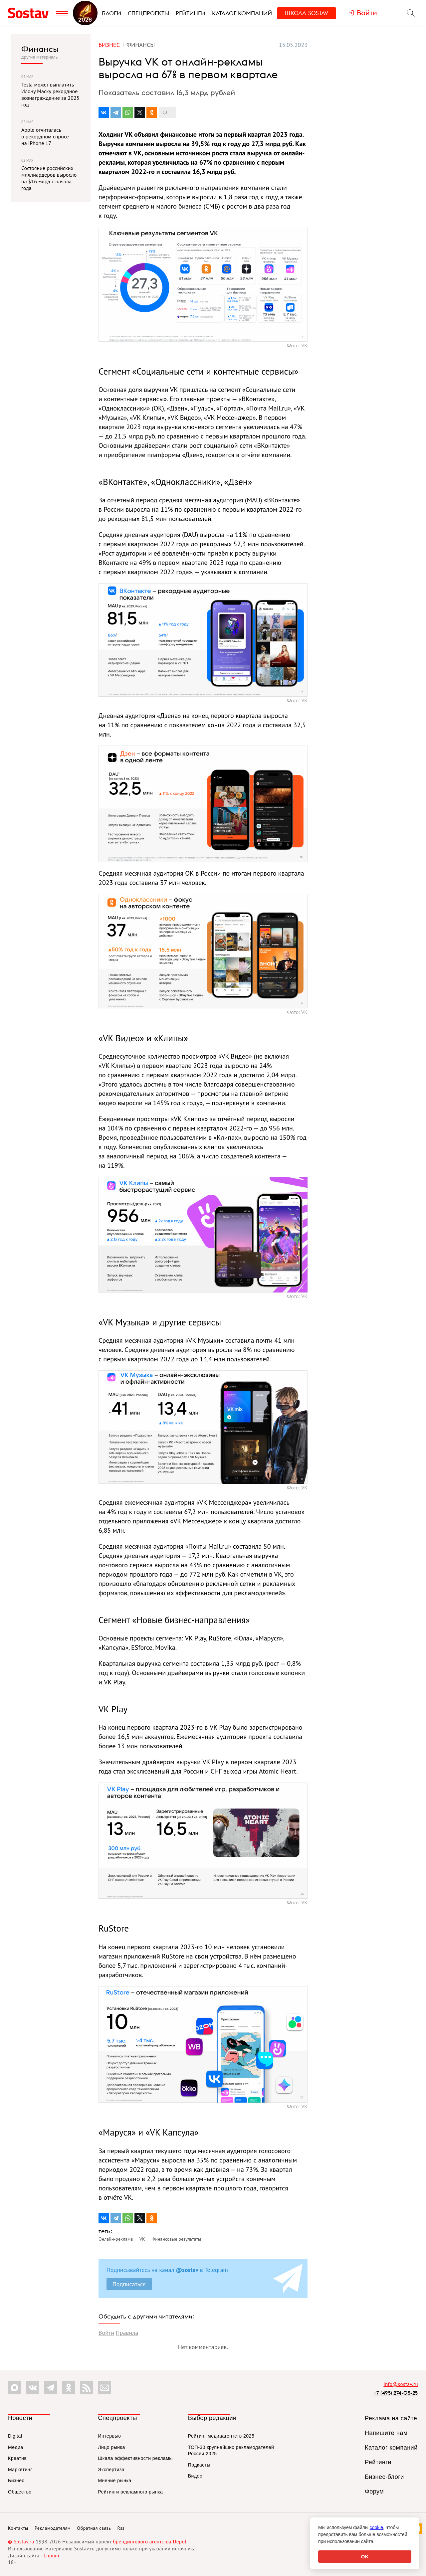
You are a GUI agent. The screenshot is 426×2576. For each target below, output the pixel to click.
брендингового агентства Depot (149, 2541)
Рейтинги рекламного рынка (130, 2491)
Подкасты (199, 2465)
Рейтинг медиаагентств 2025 (221, 2436)
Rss (120, 2528)
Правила (127, 2332)
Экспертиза (111, 2469)
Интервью (109, 2436)
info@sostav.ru (400, 2384)
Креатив (17, 2458)
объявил (146, 134)
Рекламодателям (53, 2528)
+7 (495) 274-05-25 (395, 2393)
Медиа (15, 2447)
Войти (106, 2332)
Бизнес (16, 2480)
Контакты (18, 2528)
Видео (195, 2476)
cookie (376, 2527)
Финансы (39, 49)
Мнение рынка (114, 2480)
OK (365, 2556)
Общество (20, 2491)
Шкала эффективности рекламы (135, 2458)
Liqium (51, 2555)
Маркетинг (20, 2469)
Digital (15, 2436)
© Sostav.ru (21, 2541)
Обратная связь (94, 2528)
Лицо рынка (111, 2447)
